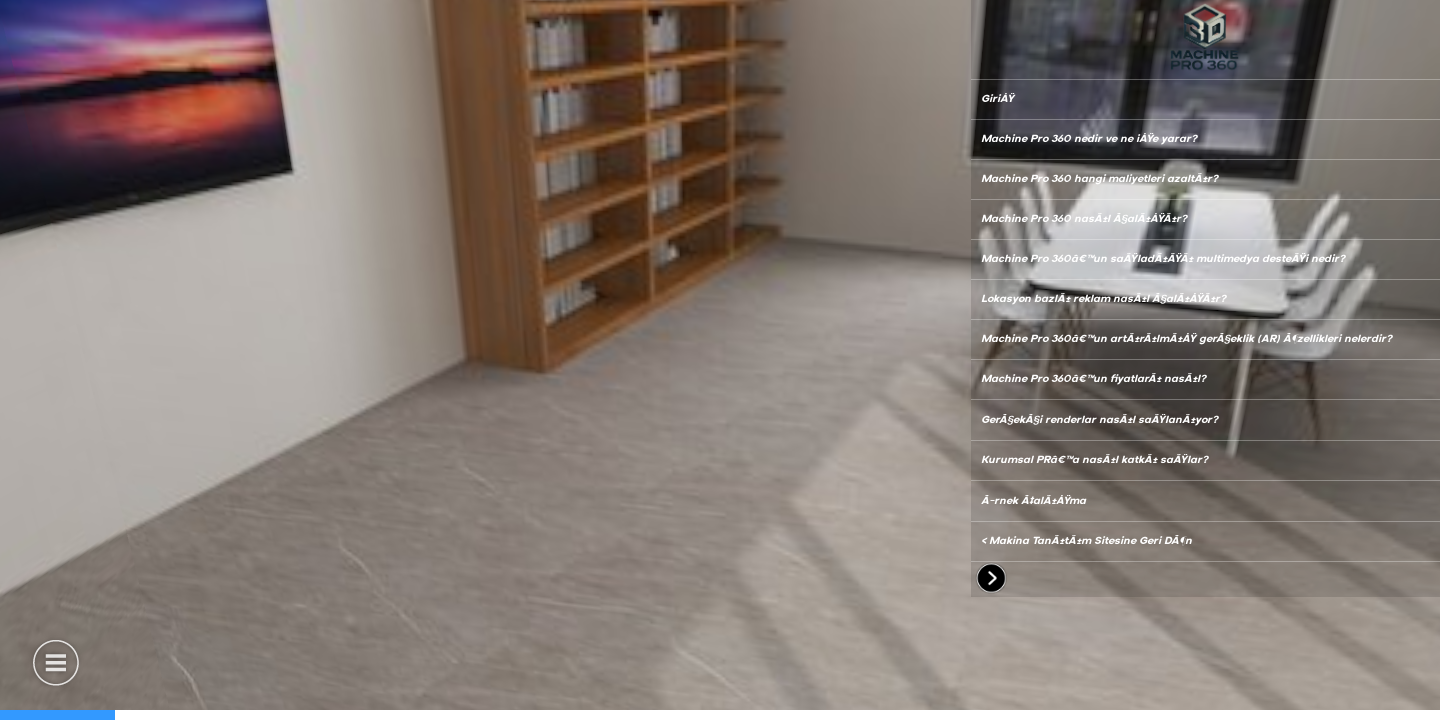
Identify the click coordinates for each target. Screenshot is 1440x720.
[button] (55, 660)
